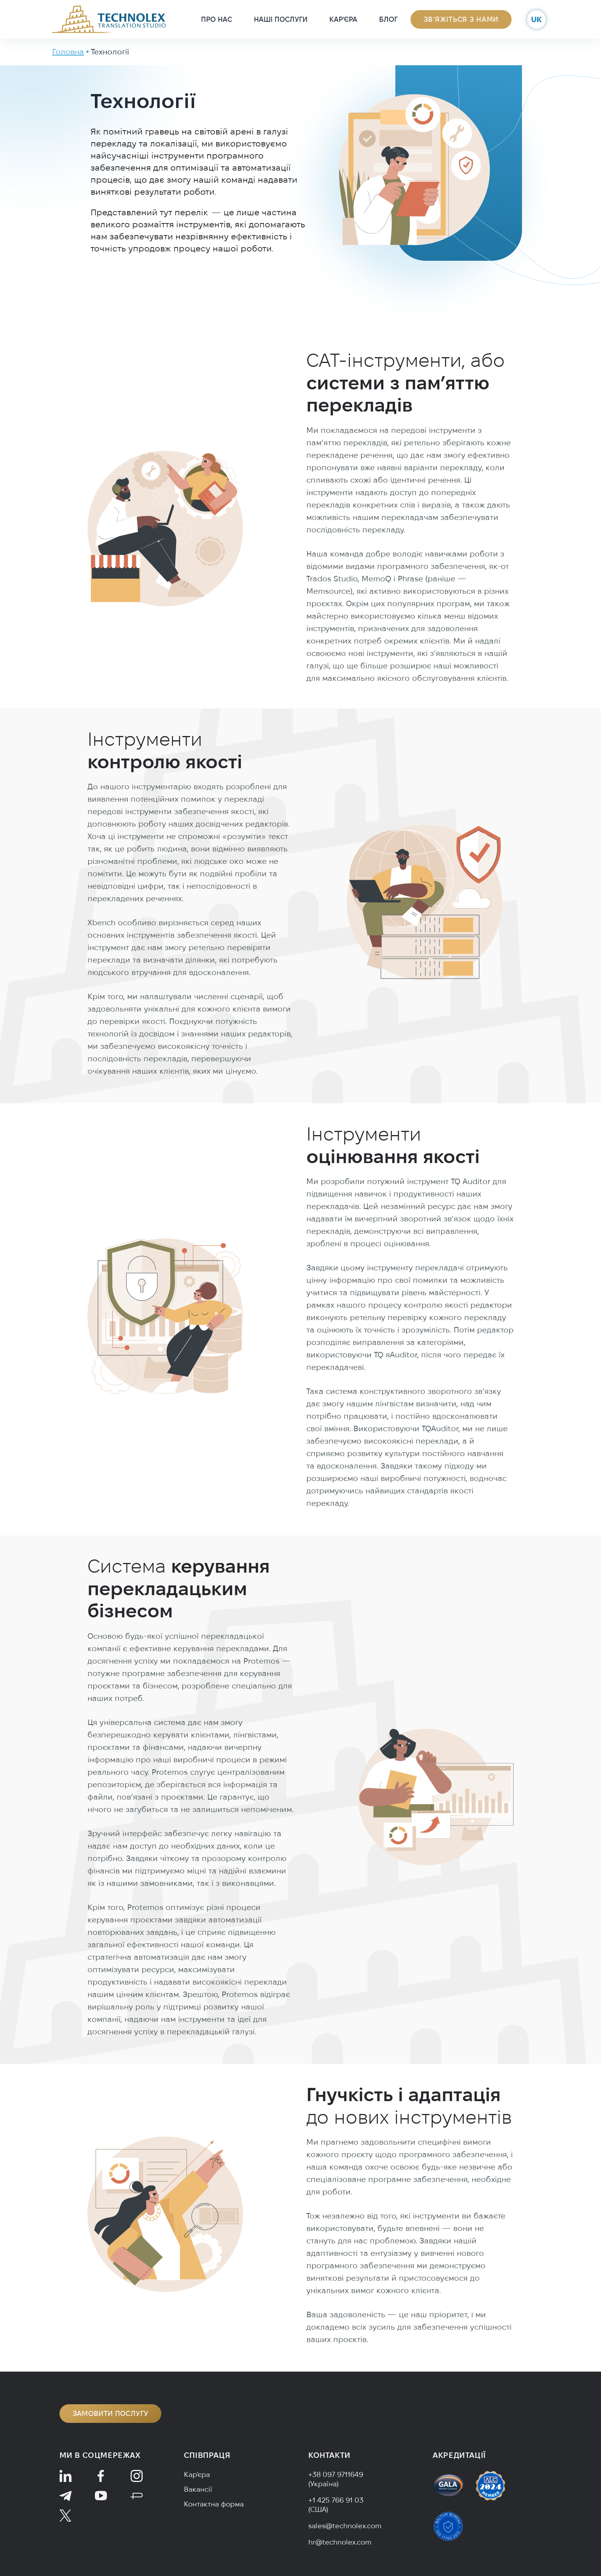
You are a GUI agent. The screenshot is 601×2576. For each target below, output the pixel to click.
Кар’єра (343, 19)
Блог (388, 19)
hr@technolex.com (339, 2542)
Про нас (216, 19)
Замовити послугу (111, 2413)
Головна (68, 51)
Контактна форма (214, 2504)
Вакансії (198, 2489)
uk (536, 19)
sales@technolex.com (344, 2526)
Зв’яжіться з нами (461, 19)
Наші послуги (280, 19)
